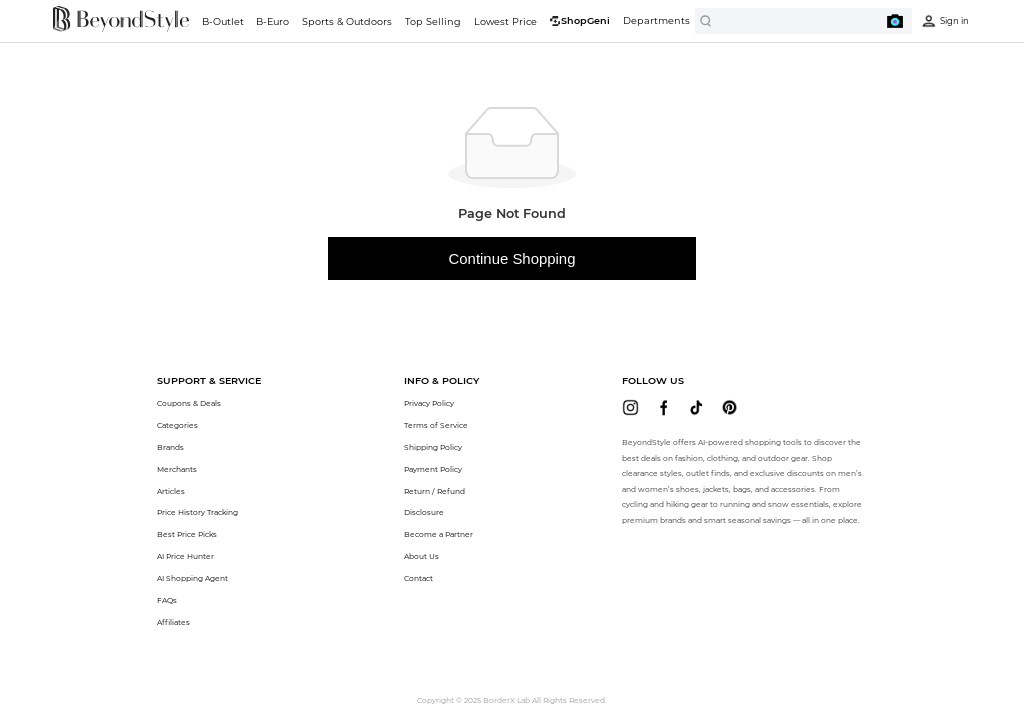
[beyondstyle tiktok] (696, 407)
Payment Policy (433, 469)
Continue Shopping (512, 258)
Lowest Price (505, 21)
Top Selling (433, 21)
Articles (171, 491)
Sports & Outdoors (347, 21)
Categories (177, 425)
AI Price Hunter (185, 556)
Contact (418, 578)
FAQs (167, 600)
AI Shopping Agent (192, 578)
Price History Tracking (197, 512)
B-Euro (272, 21)
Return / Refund (434, 491)
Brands (170, 447)
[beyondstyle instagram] (630, 407)
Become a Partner (438, 534)
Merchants (177, 469)
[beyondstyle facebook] (663, 407)
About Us (421, 556)
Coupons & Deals (189, 403)
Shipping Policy (433, 447)
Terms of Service (436, 425)
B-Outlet (223, 21)
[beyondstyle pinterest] (729, 407)
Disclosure (424, 512)
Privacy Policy (429, 403)
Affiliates (173, 622)
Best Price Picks (187, 534)
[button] (209, 381)
